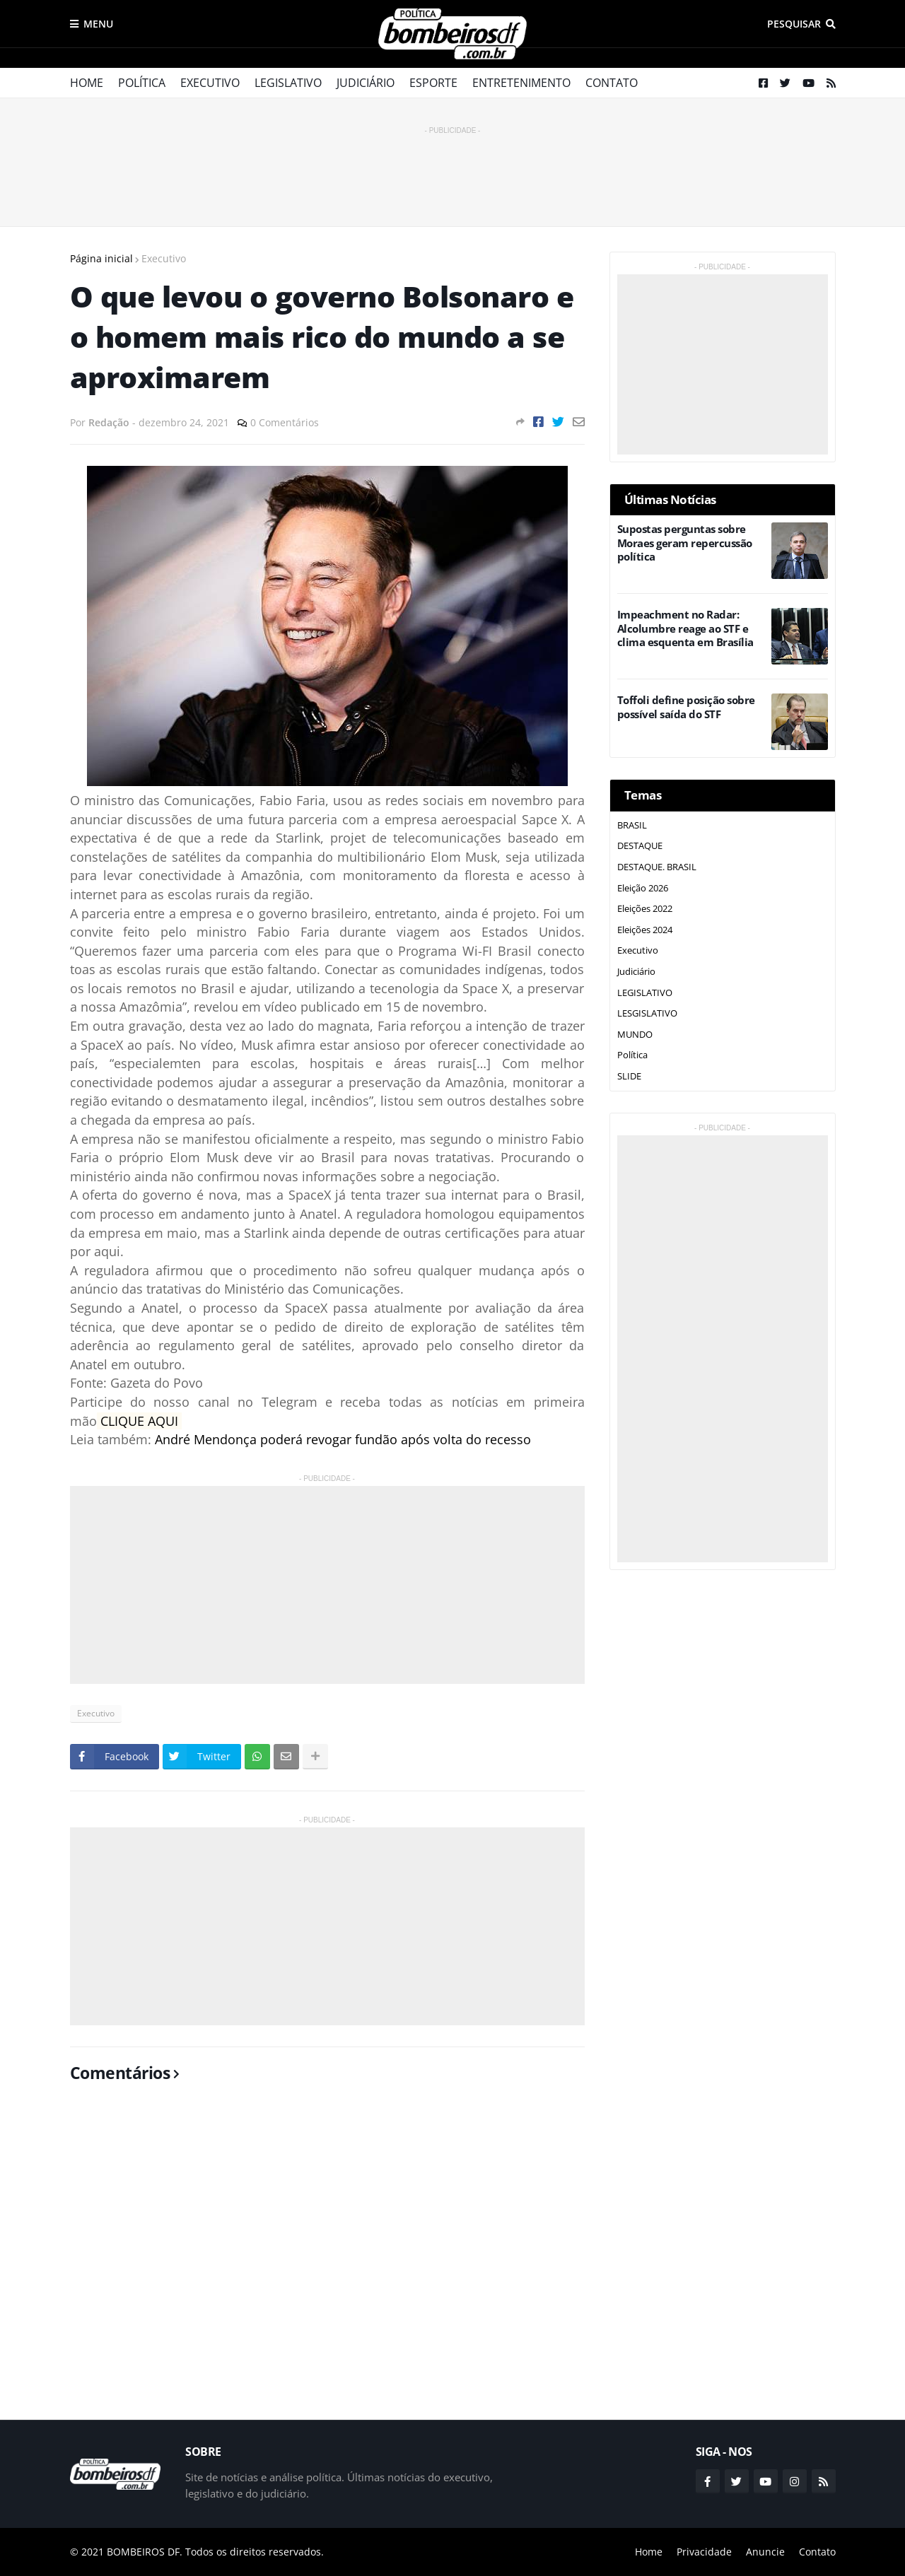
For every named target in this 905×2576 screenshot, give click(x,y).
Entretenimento (521, 82)
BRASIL (632, 825)
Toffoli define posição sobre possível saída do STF (686, 707)
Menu (98, 23)
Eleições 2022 (644, 908)
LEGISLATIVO (644, 992)
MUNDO (635, 1034)
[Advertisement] (452, 169)
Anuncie (765, 2551)
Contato (611, 82)
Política (141, 82)
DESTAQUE (639, 845)
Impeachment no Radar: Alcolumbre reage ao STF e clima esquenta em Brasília (685, 628)
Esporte (433, 82)
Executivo (210, 82)
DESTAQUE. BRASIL (656, 866)
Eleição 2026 (642, 888)
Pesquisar (794, 23)
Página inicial (101, 258)
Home (86, 82)
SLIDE (629, 1076)
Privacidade (704, 2551)
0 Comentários (284, 422)
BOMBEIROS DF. (144, 2551)
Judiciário (366, 82)
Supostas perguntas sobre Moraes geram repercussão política (684, 542)
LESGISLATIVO (647, 1013)
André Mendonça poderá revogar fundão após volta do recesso (343, 1439)
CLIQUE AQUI (141, 1420)
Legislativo (288, 82)
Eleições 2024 (644, 929)
